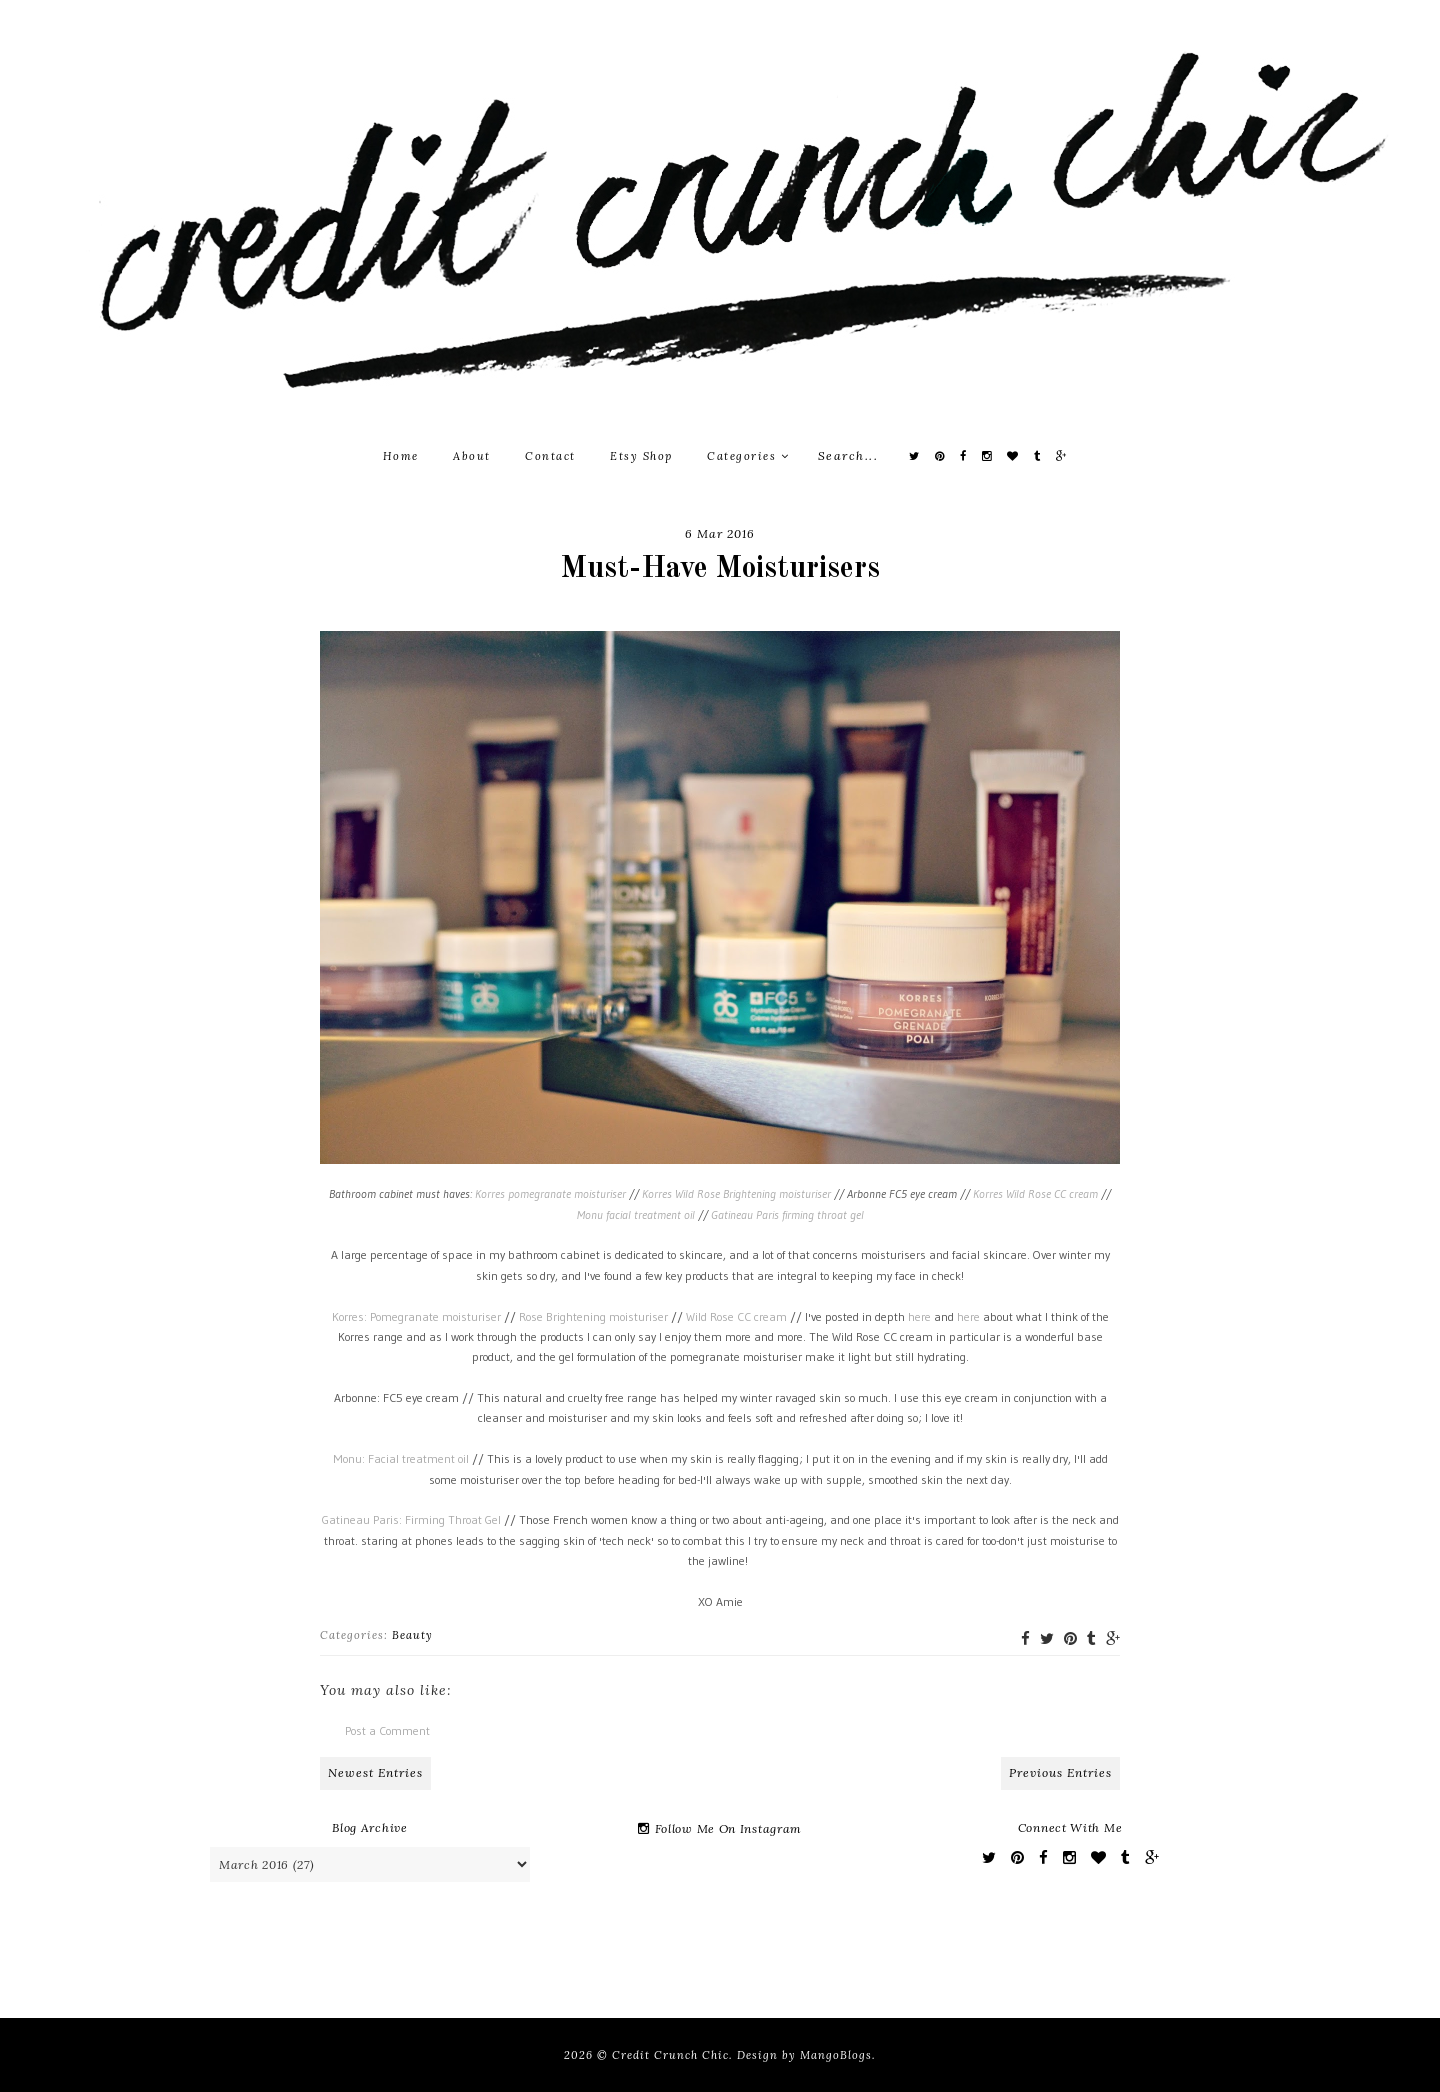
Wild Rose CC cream (738, 1316)
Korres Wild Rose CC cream (1035, 1193)
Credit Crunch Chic (670, 2055)
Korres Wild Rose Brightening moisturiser (736, 1193)
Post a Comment (387, 1730)
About (472, 456)
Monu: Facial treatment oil (401, 1458)
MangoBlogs (836, 2055)
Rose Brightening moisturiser (593, 1316)
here (919, 1316)
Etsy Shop (641, 456)
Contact (550, 456)
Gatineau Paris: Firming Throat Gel (413, 1519)
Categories (748, 456)
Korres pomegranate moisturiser (550, 1193)
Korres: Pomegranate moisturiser (416, 1316)
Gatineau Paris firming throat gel (787, 1214)
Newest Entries (375, 1772)
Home (401, 456)
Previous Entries (1060, 1772)
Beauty (412, 1635)
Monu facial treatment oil (636, 1214)
